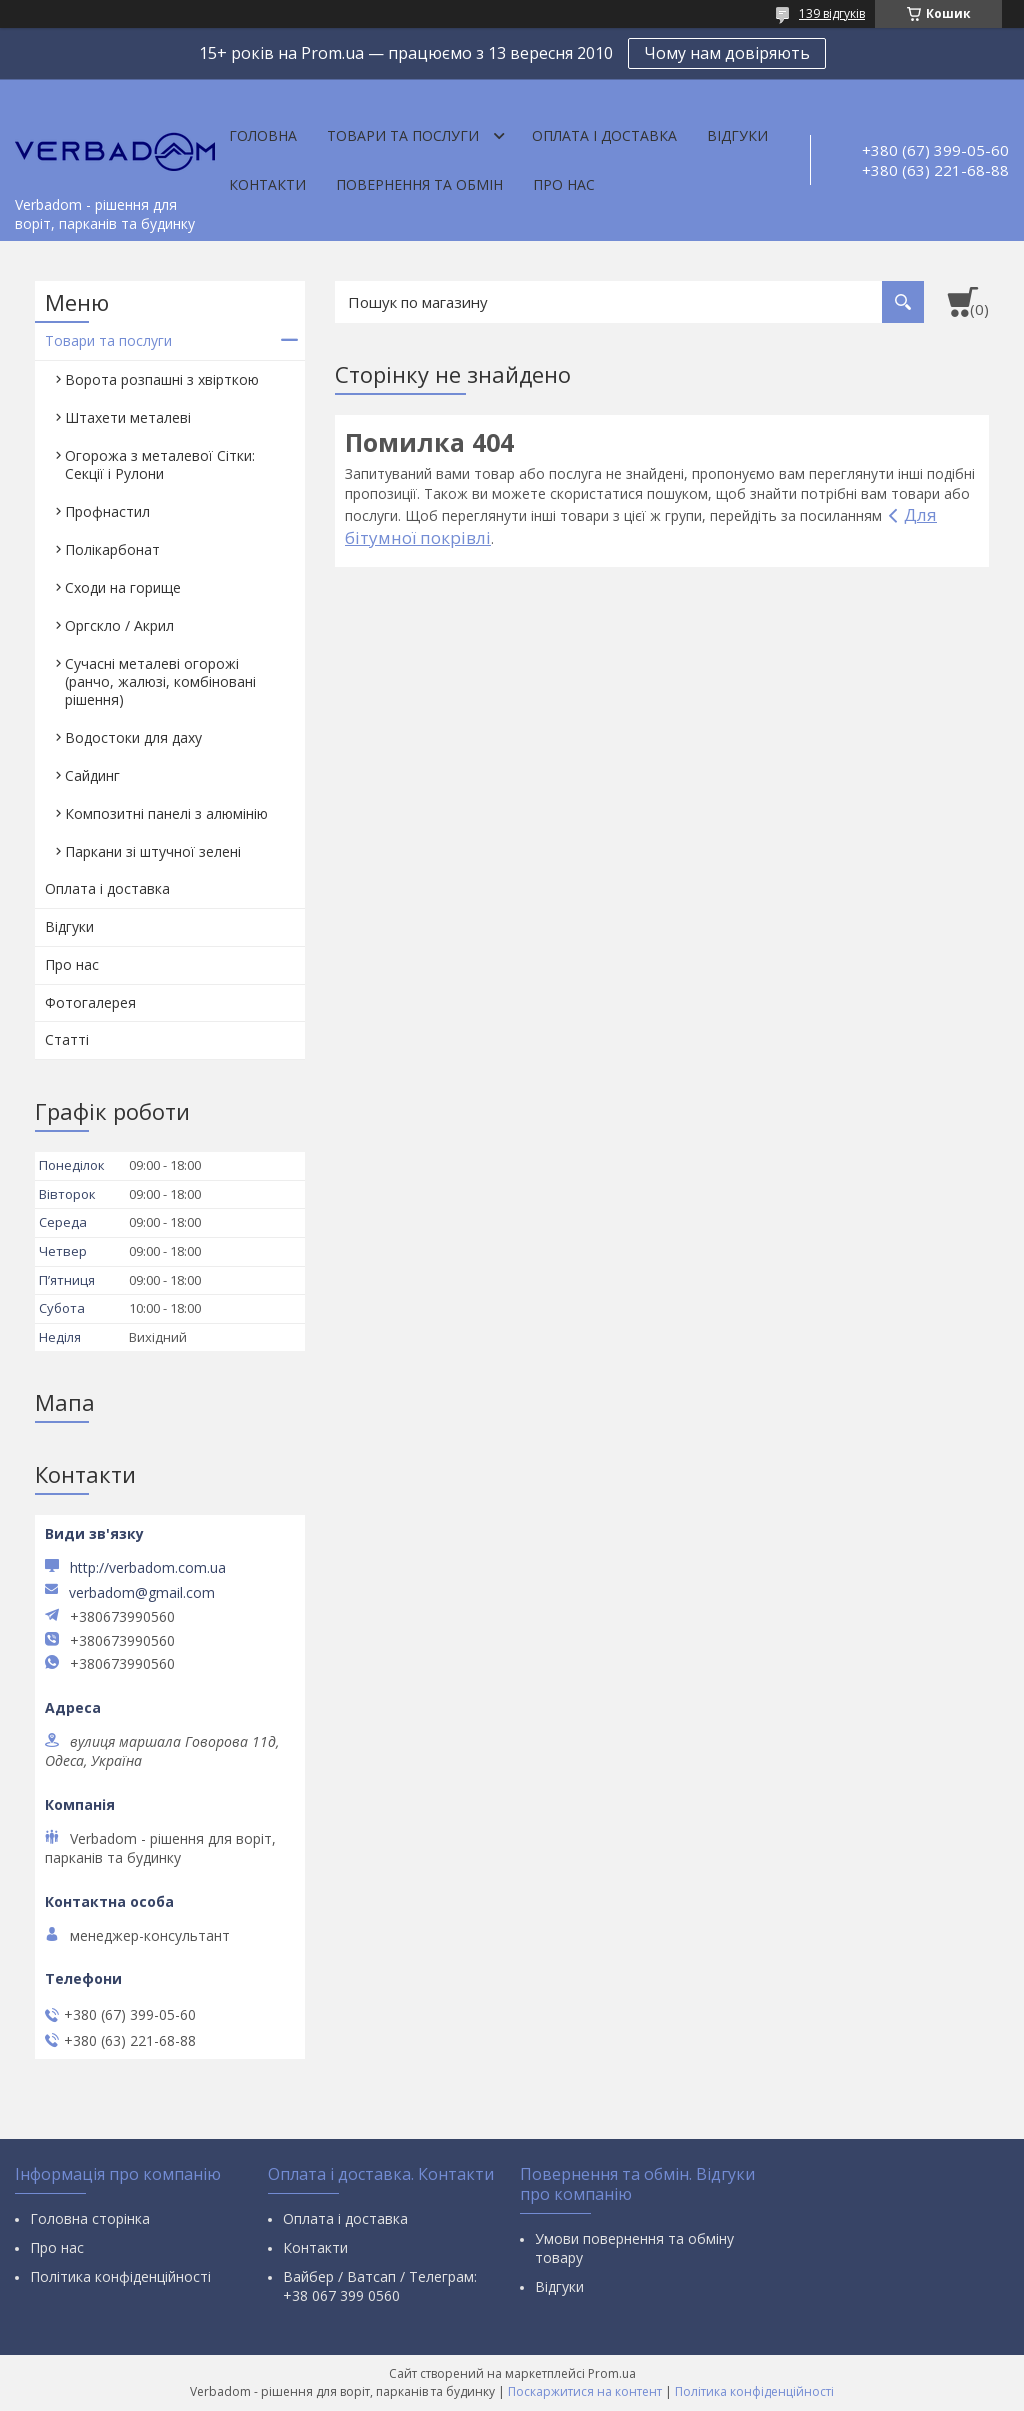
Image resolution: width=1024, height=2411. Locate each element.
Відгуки (737, 135)
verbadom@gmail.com (142, 1593)
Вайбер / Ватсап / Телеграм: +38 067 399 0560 (380, 2286)
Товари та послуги (403, 135)
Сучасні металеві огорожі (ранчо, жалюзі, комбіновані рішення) (160, 681)
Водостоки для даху (133, 737)
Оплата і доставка (604, 135)
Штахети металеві (128, 417)
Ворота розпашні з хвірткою (162, 379)
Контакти (267, 184)
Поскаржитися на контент (585, 2391)
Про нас (564, 184)
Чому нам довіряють (727, 53)
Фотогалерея (90, 1002)
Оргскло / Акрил (119, 625)
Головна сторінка (90, 2218)
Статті (67, 1039)
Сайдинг (92, 775)
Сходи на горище (123, 587)
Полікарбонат (112, 549)
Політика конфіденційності (120, 2276)
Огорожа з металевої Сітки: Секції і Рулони (160, 464)
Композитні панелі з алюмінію (166, 813)
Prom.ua (612, 2373)
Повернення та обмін (419, 184)
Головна (263, 135)
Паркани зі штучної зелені (153, 851)
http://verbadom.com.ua (148, 1567)
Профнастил (107, 511)
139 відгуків (832, 13)
